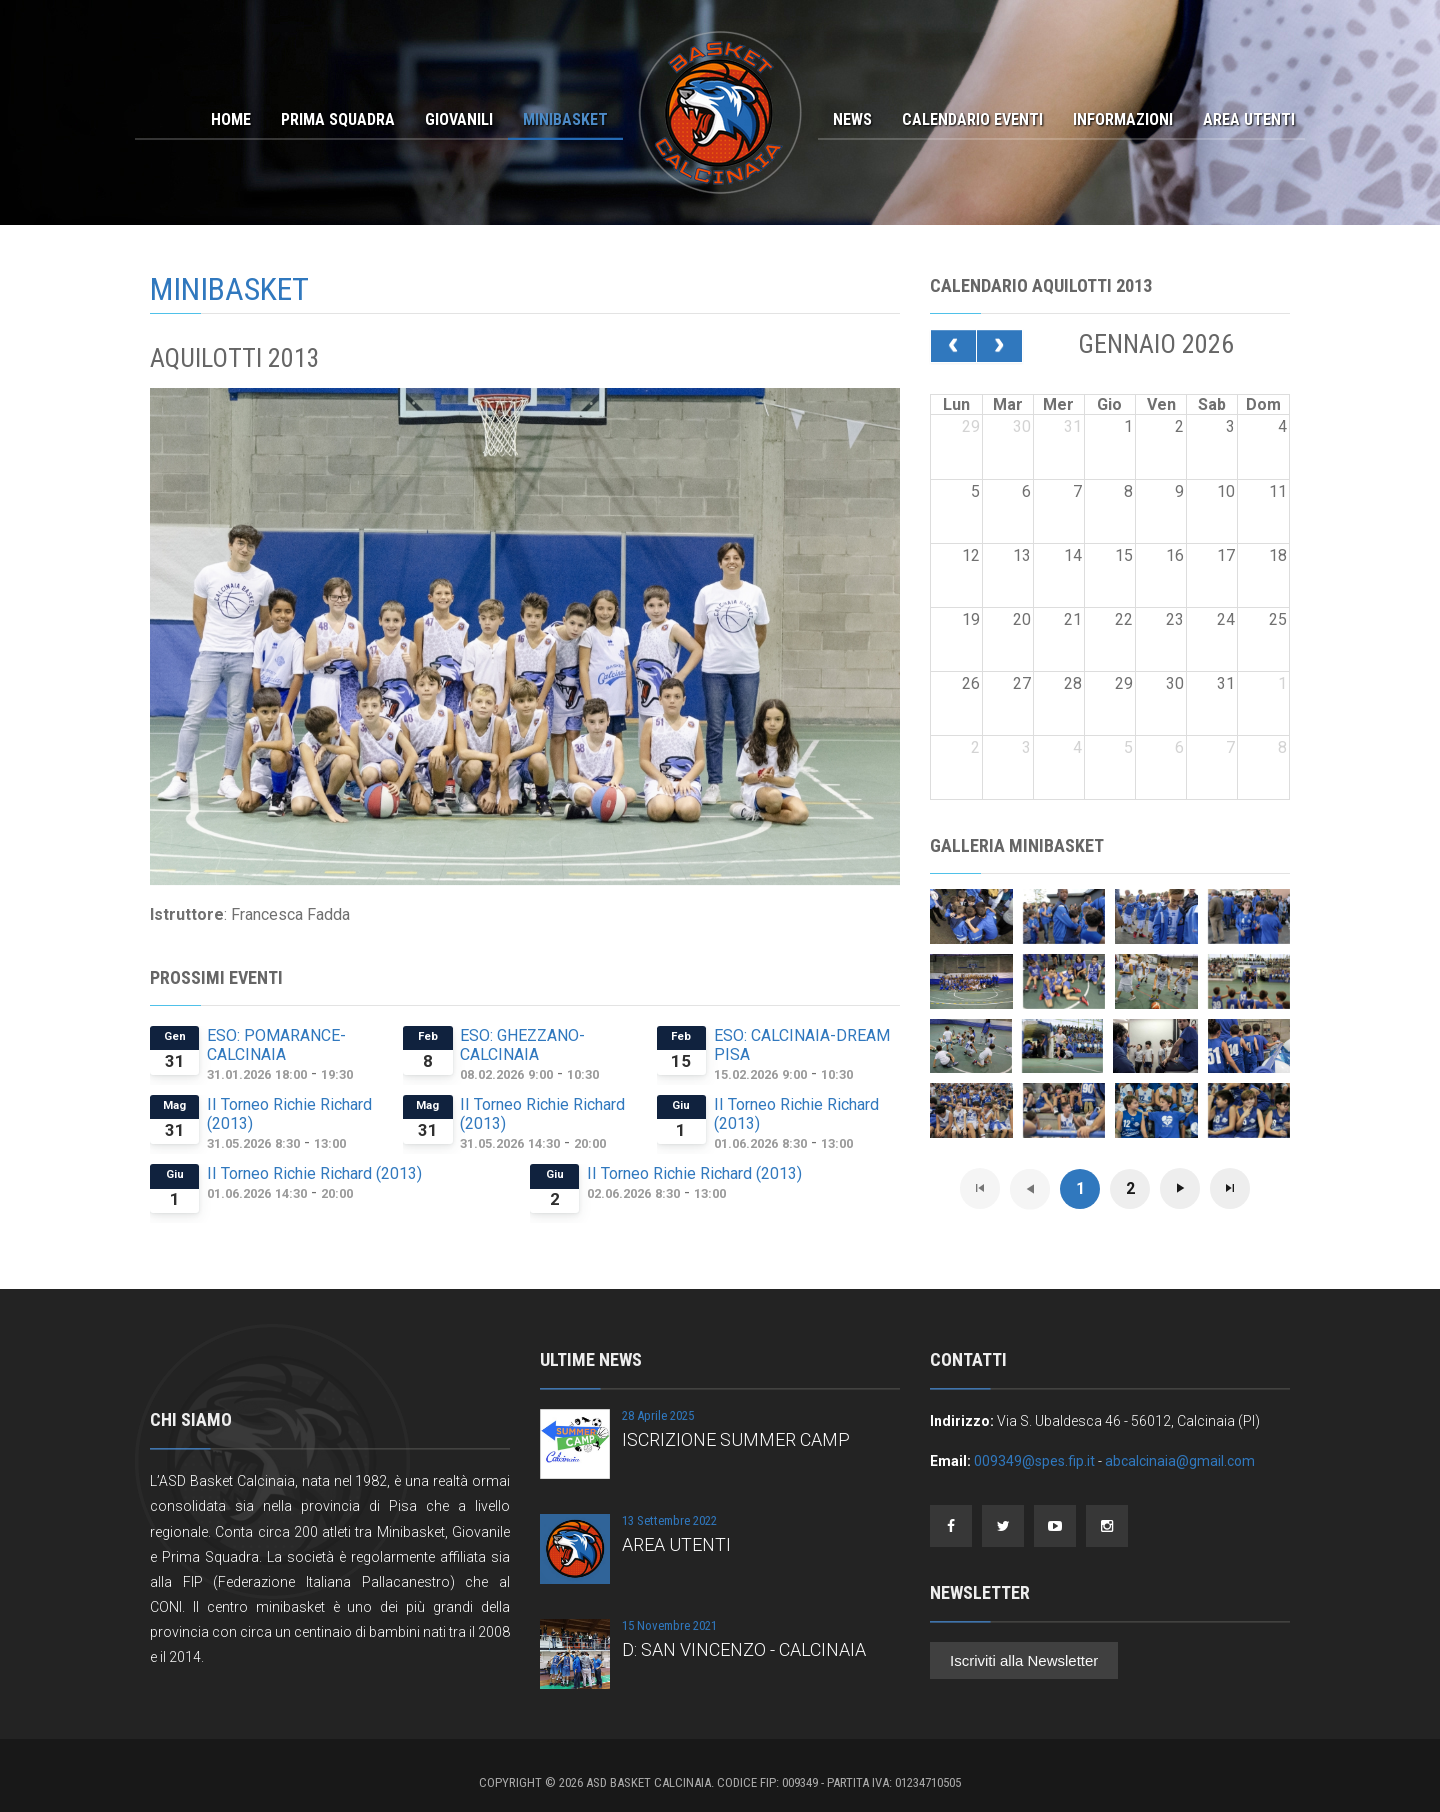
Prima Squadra (338, 119)
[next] (999, 346)
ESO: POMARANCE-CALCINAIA (276, 1045)
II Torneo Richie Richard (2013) (289, 1114)
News (852, 119)
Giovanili (459, 119)
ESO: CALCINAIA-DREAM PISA (802, 1045)
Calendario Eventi (972, 119)
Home (231, 119)
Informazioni (1123, 119)
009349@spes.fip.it (1034, 1461)
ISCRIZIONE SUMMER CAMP (736, 1439)
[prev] (953, 346)
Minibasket (565, 119)
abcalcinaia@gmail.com (1180, 1461)
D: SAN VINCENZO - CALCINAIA (744, 1649)
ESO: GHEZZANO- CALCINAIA (522, 1045)
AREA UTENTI (676, 1544)
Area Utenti (1249, 119)
